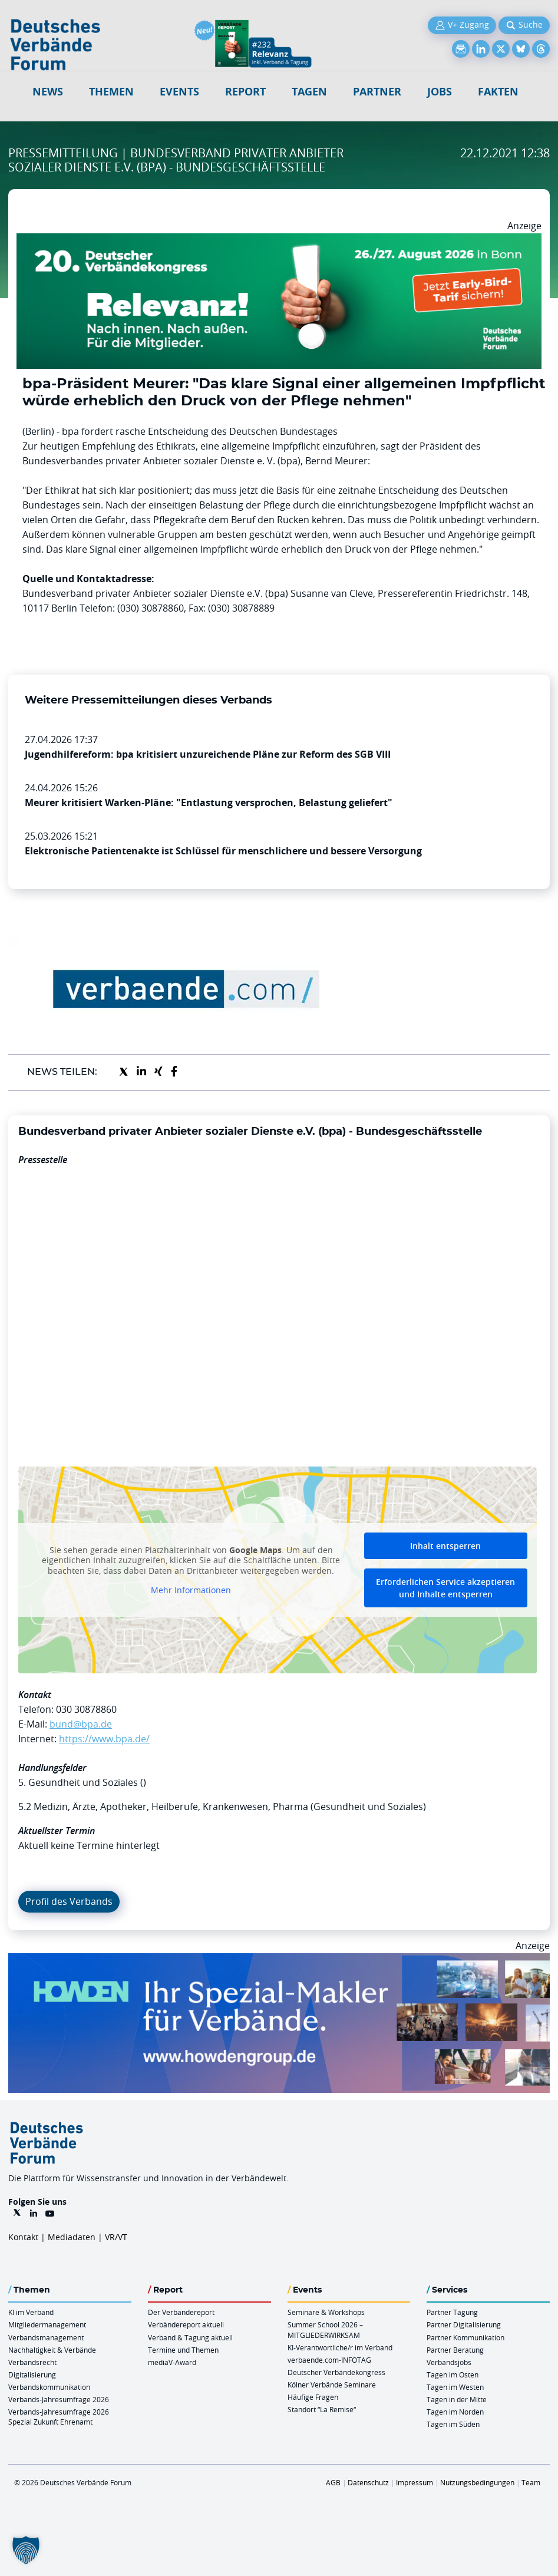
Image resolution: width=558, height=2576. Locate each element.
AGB (333, 2482)
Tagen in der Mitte (457, 2399)
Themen (111, 91)
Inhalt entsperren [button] (445, 1545)
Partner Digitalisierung (464, 2324)
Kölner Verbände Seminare (332, 2384)
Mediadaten (71, 2237)
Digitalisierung (32, 2374)
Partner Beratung (455, 2349)
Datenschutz (368, 2482)
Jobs (439, 91)
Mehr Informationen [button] (191, 1590)
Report (245, 91)
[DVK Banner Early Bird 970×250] (279, 240)
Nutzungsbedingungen (477, 2482)
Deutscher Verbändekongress (336, 2372)
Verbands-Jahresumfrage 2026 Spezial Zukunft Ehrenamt (58, 2416)
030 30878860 (86, 1709)
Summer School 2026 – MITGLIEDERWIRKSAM (325, 2329)
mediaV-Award (172, 2362)
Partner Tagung (452, 2312)
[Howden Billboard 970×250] (279, 1960)
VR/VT (116, 2237)
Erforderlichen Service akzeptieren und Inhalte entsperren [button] (445, 1588)
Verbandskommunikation (49, 2387)
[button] (26, 2550)
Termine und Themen (183, 2349)
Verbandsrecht (32, 2362)
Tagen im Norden (455, 2411)
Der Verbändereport (181, 2312)
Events (179, 91)
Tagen (309, 91)
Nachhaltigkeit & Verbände (52, 2349)
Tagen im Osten (452, 2374)
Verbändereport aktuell (186, 2324)
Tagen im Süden (453, 2424)
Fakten (498, 91)
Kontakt (23, 2237)
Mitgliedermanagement (47, 2324)
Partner (377, 91)
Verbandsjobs (449, 2362)
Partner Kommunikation (465, 2337)
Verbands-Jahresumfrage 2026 (58, 2399)
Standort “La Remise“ (322, 2409)
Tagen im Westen (455, 2387)
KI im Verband (31, 2312)
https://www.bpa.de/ (104, 1738)
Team (530, 2482)
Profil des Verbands (69, 1901)
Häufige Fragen (313, 2397)
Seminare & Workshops (326, 2312)
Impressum (414, 2482)
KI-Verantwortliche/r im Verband (340, 2347)
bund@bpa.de (80, 1724)
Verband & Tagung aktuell (190, 2337)
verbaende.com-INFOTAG (329, 2359)
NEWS (47, 91)
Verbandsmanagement (46, 2337)
